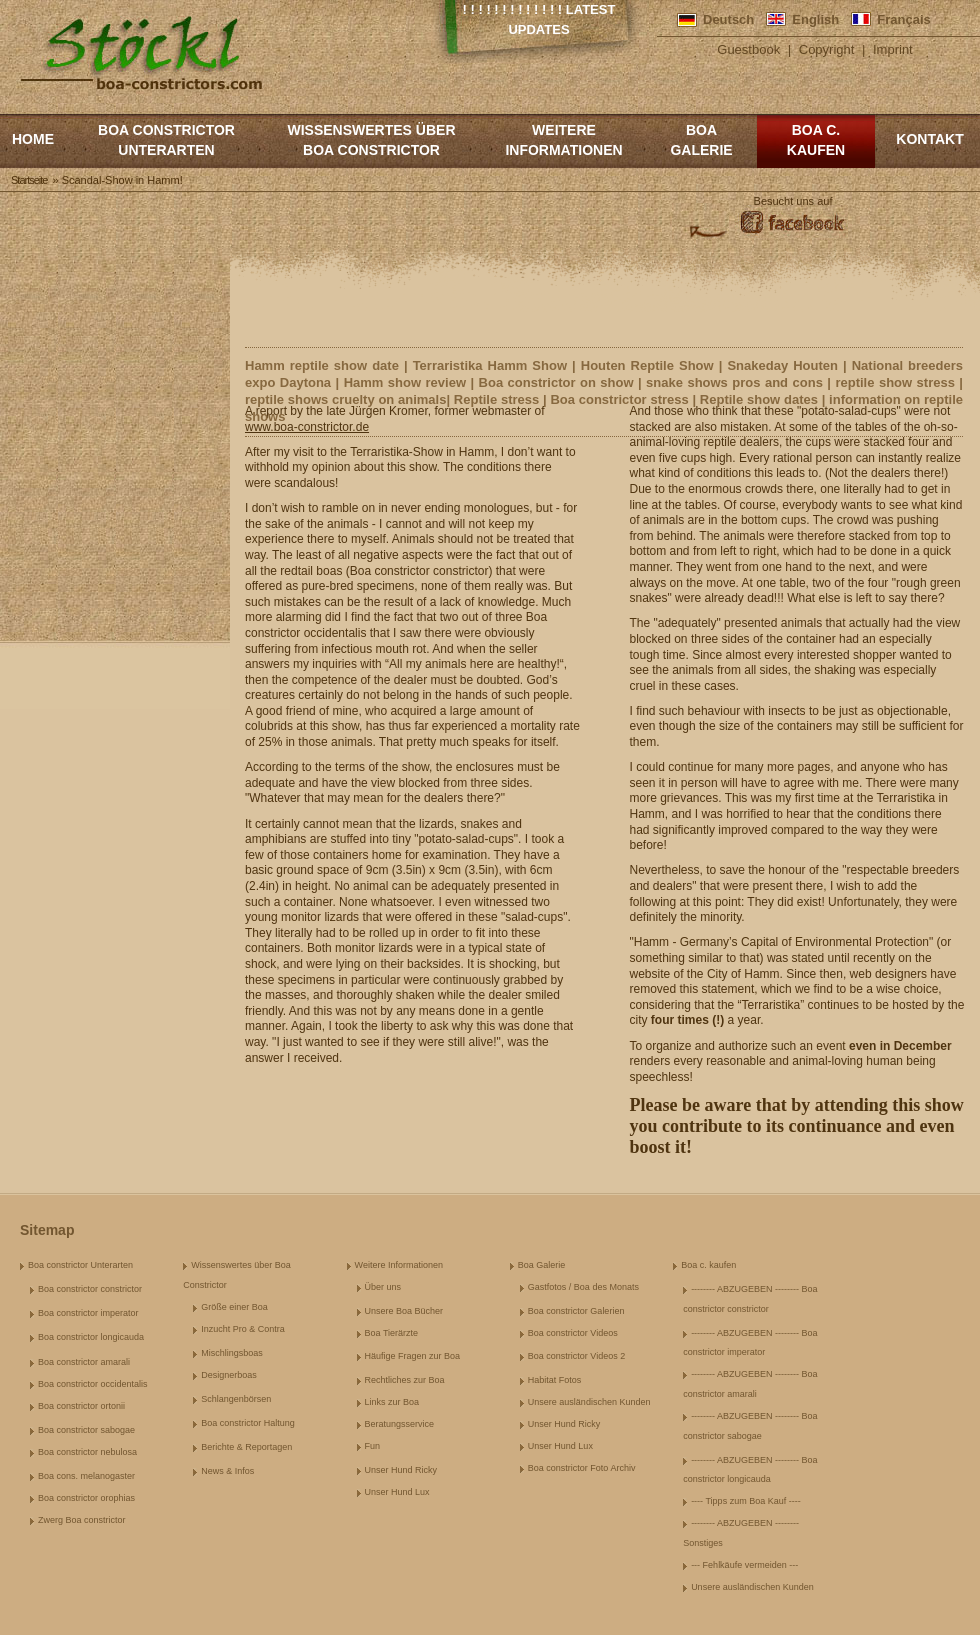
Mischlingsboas (232, 1353)
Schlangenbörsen (236, 1399)
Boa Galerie (701, 140)
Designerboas (229, 1375)
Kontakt (929, 139)
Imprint (893, 49)
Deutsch (728, 19)
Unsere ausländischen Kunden (589, 1402)
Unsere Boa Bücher (404, 1311)
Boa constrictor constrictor (90, 1289)
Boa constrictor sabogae (86, 1430)
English (815, 19)
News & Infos (227, 1471)
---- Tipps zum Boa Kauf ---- (746, 1501)
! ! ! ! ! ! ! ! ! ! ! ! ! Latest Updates (539, 19)
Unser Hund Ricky (401, 1470)
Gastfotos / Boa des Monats (583, 1287)
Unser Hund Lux (397, 1492)
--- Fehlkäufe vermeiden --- (744, 1565)
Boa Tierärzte (392, 1333)
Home (33, 139)
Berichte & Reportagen (246, 1447)
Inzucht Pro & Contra (243, 1329)
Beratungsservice (400, 1424)
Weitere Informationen (563, 140)
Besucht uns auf (793, 201)
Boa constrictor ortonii (81, 1406)
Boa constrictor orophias (86, 1498)
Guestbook (748, 49)
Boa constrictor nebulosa (87, 1452)
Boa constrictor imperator (88, 1313)
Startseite (29, 180)
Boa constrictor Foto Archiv (582, 1468)
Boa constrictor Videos (573, 1333)
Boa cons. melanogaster (86, 1476)
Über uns (383, 1287)
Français (903, 19)
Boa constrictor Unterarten (166, 140)
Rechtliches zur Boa (405, 1380)
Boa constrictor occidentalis (93, 1384)
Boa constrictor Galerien (576, 1311)
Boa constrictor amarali (84, 1362)
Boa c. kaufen (816, 140)
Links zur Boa (392, 1402)
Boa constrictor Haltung (248, 1423)
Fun (373, 1446)
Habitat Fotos (555, 1380)
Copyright (827, 49)
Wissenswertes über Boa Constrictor (371, 140)
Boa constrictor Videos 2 (576, 1356)
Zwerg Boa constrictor (82, 1520)
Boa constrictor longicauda (91, 1337)
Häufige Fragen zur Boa (413, 1356)
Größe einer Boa (234, 1307)
